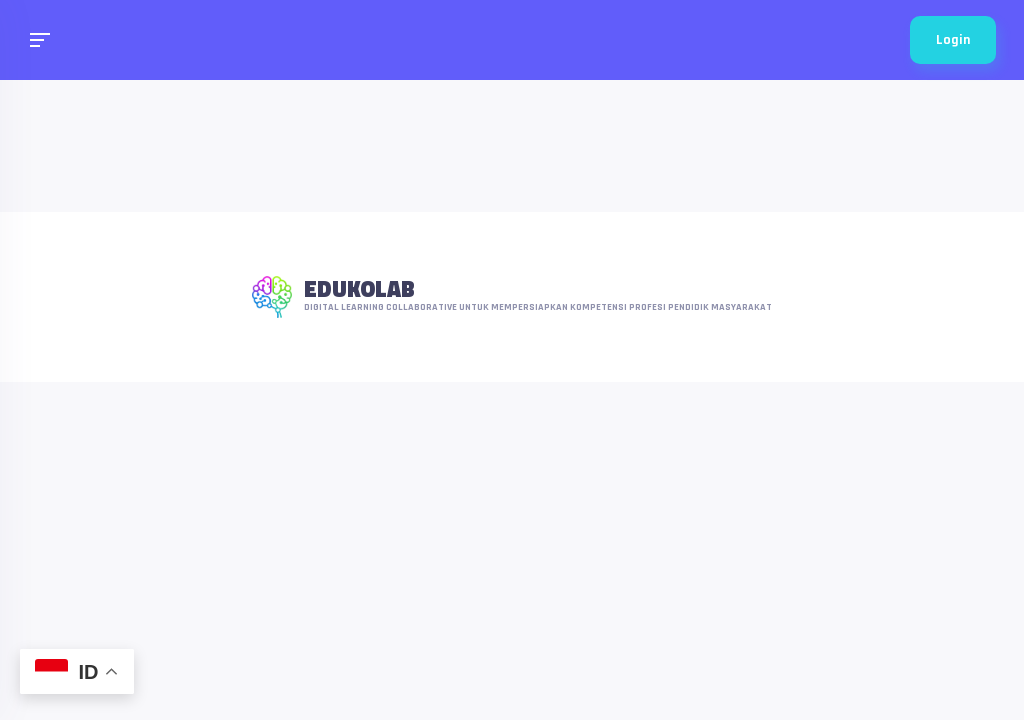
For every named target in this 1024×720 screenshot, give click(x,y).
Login (953, 40)
